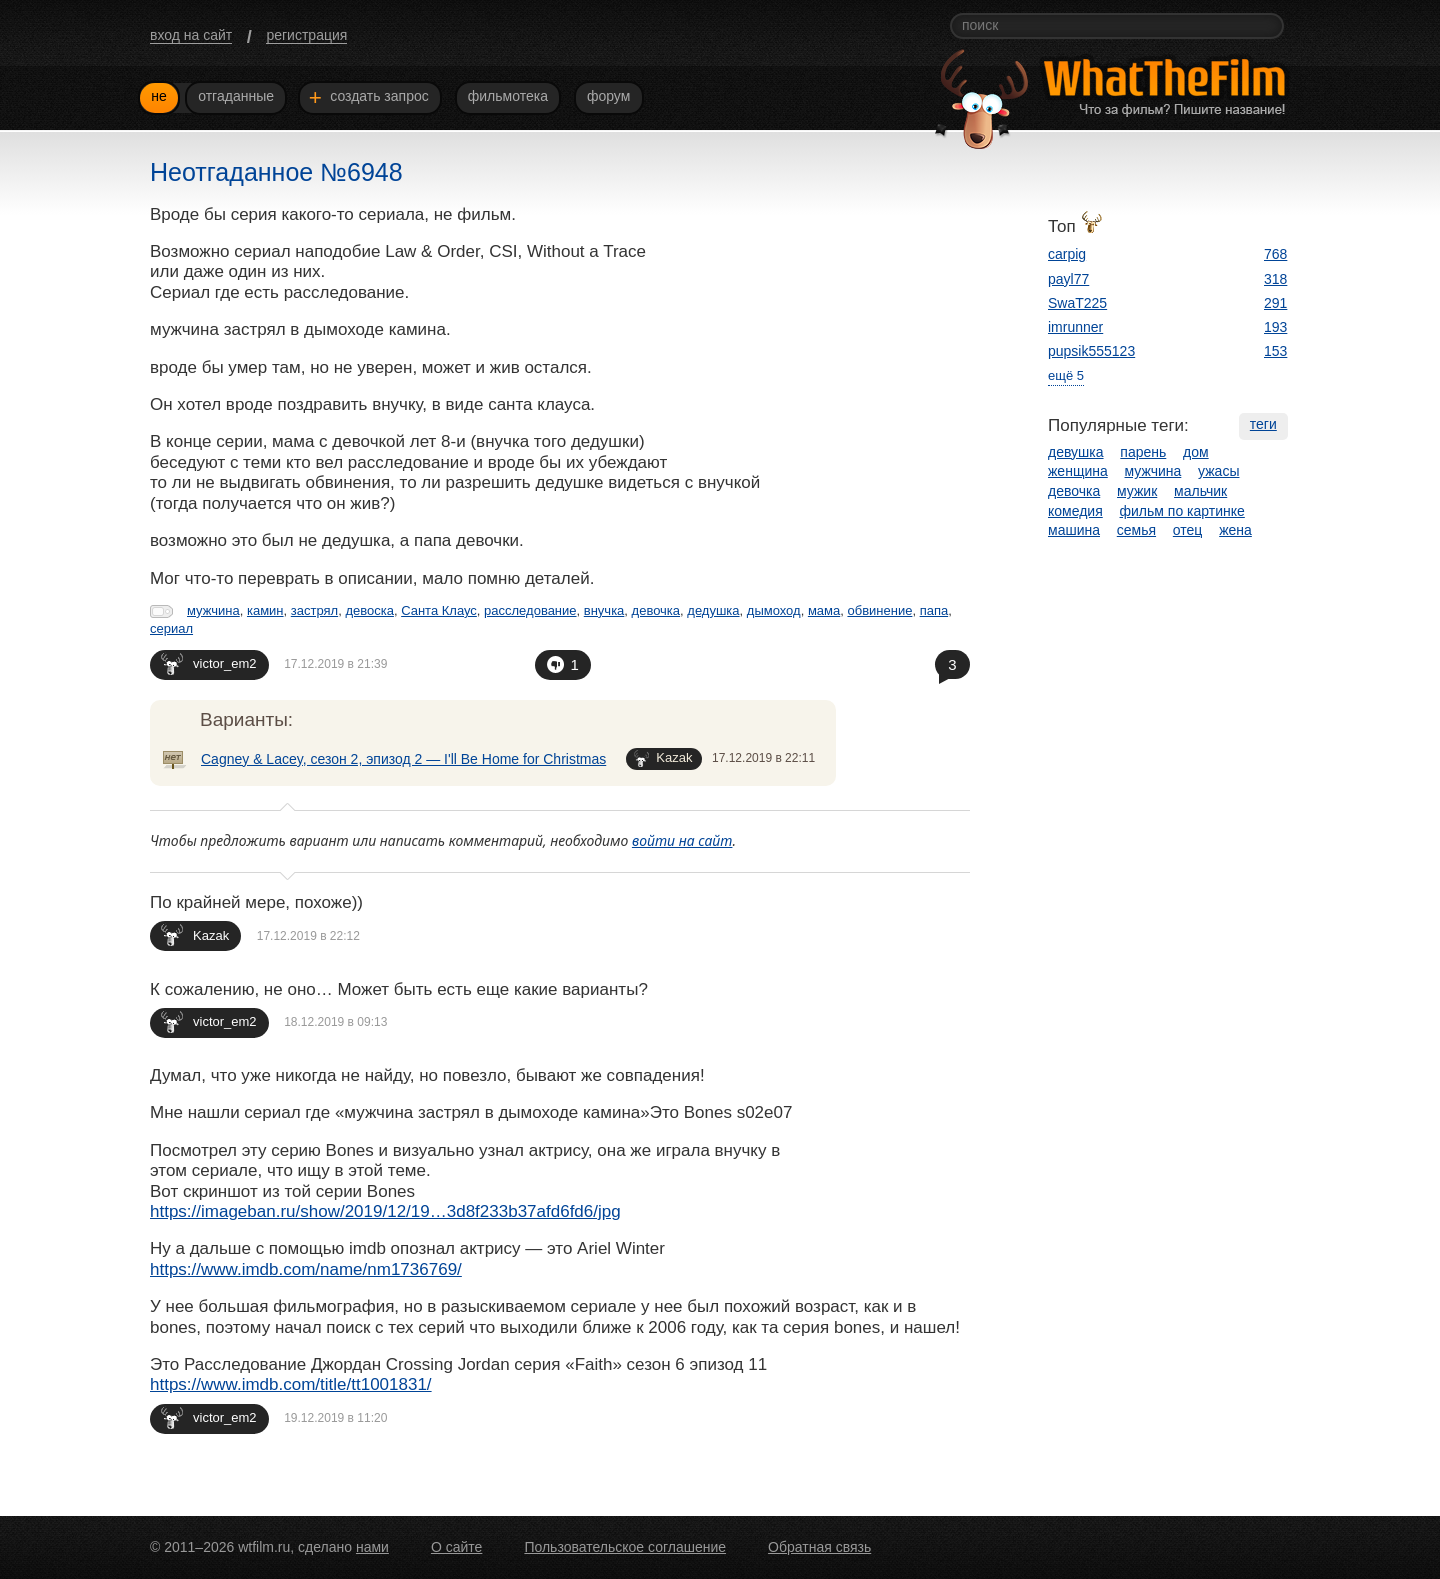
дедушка (713, 610)
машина (1074, 530)
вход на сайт (191, 35)
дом (1196, 452)
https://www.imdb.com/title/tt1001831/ (291, 1384)
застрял (314, 610)
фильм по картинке (1182, 511)
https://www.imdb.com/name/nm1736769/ (306, 1269)
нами (372, 1547)
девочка (656, 610)
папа (934, 610)
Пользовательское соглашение (625, 1547)
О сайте (456, 1547)
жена (1235, 530)
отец (1188, 530)
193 (1275, 327)
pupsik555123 (1091, 351)
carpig (1067, 254)
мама (824, 610)
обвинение (879, 610)
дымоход (774, 610)
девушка (1076, 452)
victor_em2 (209, 663)
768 (1275, 254)
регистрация (306, 35)
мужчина (213, 610)
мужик (1137, 491)
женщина (1078, 471)
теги (1263, 424)
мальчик (1200, 491)
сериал (171, 628)
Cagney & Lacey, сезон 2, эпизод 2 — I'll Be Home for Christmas (403, 759)
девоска (369, 610)
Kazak (663, 758)
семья (1136, 530)
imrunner (1075, 327)
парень (1143, 452)
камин (265, 610)
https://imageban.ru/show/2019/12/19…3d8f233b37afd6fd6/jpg (385, 1211)
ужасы (1218, 471)
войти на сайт (682, 840)
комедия (1075, 511)
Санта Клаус (439, 610)
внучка (604, 610)
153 (1275, 351)
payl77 (1068, 279)
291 (1275, 303)
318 (1275, 279)
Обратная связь (819, 1547)
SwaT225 (1077, 303)
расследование (530, 610)
